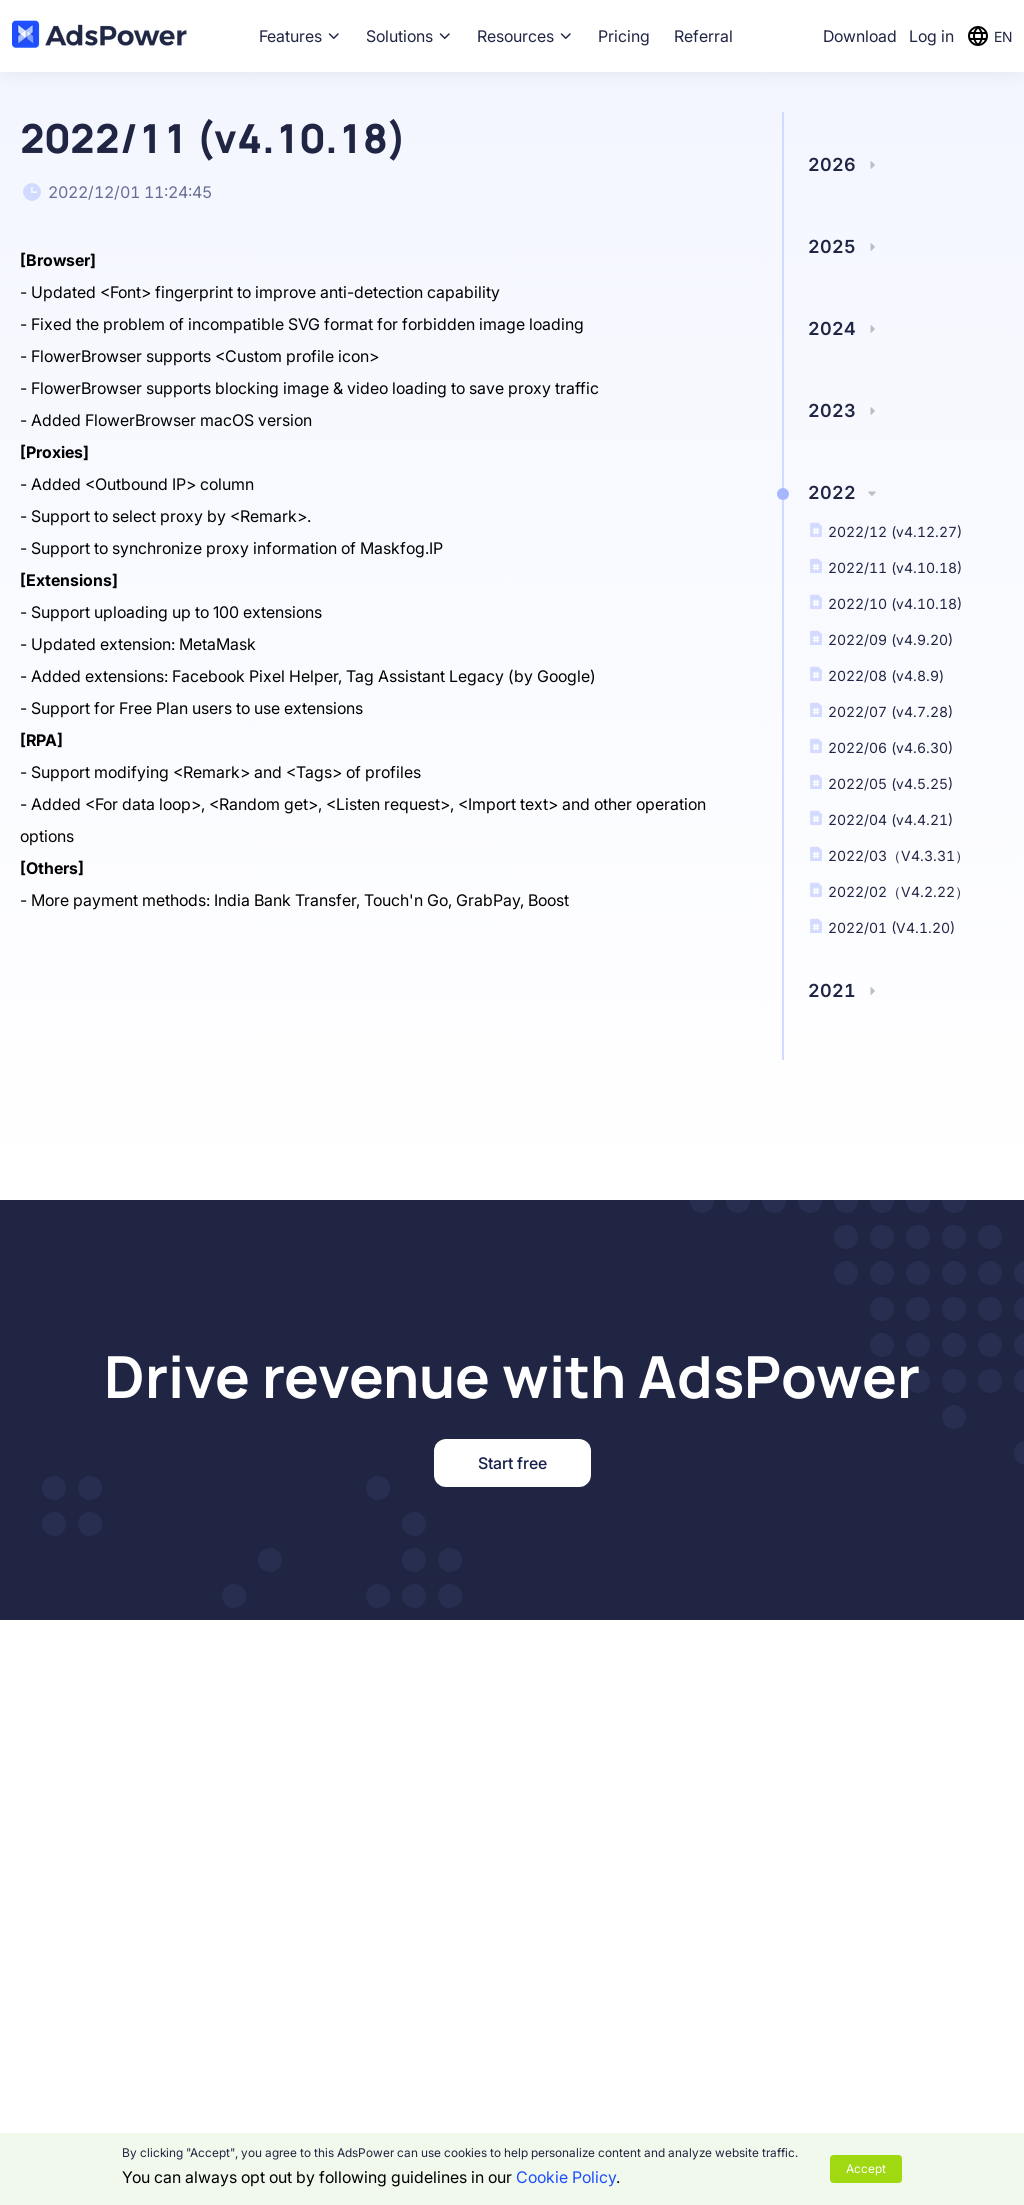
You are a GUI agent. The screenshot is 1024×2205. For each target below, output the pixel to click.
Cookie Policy (566, 2177)
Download (860, 36)
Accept (866, 2168)
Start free (512, 1463)
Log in (931, 36)
